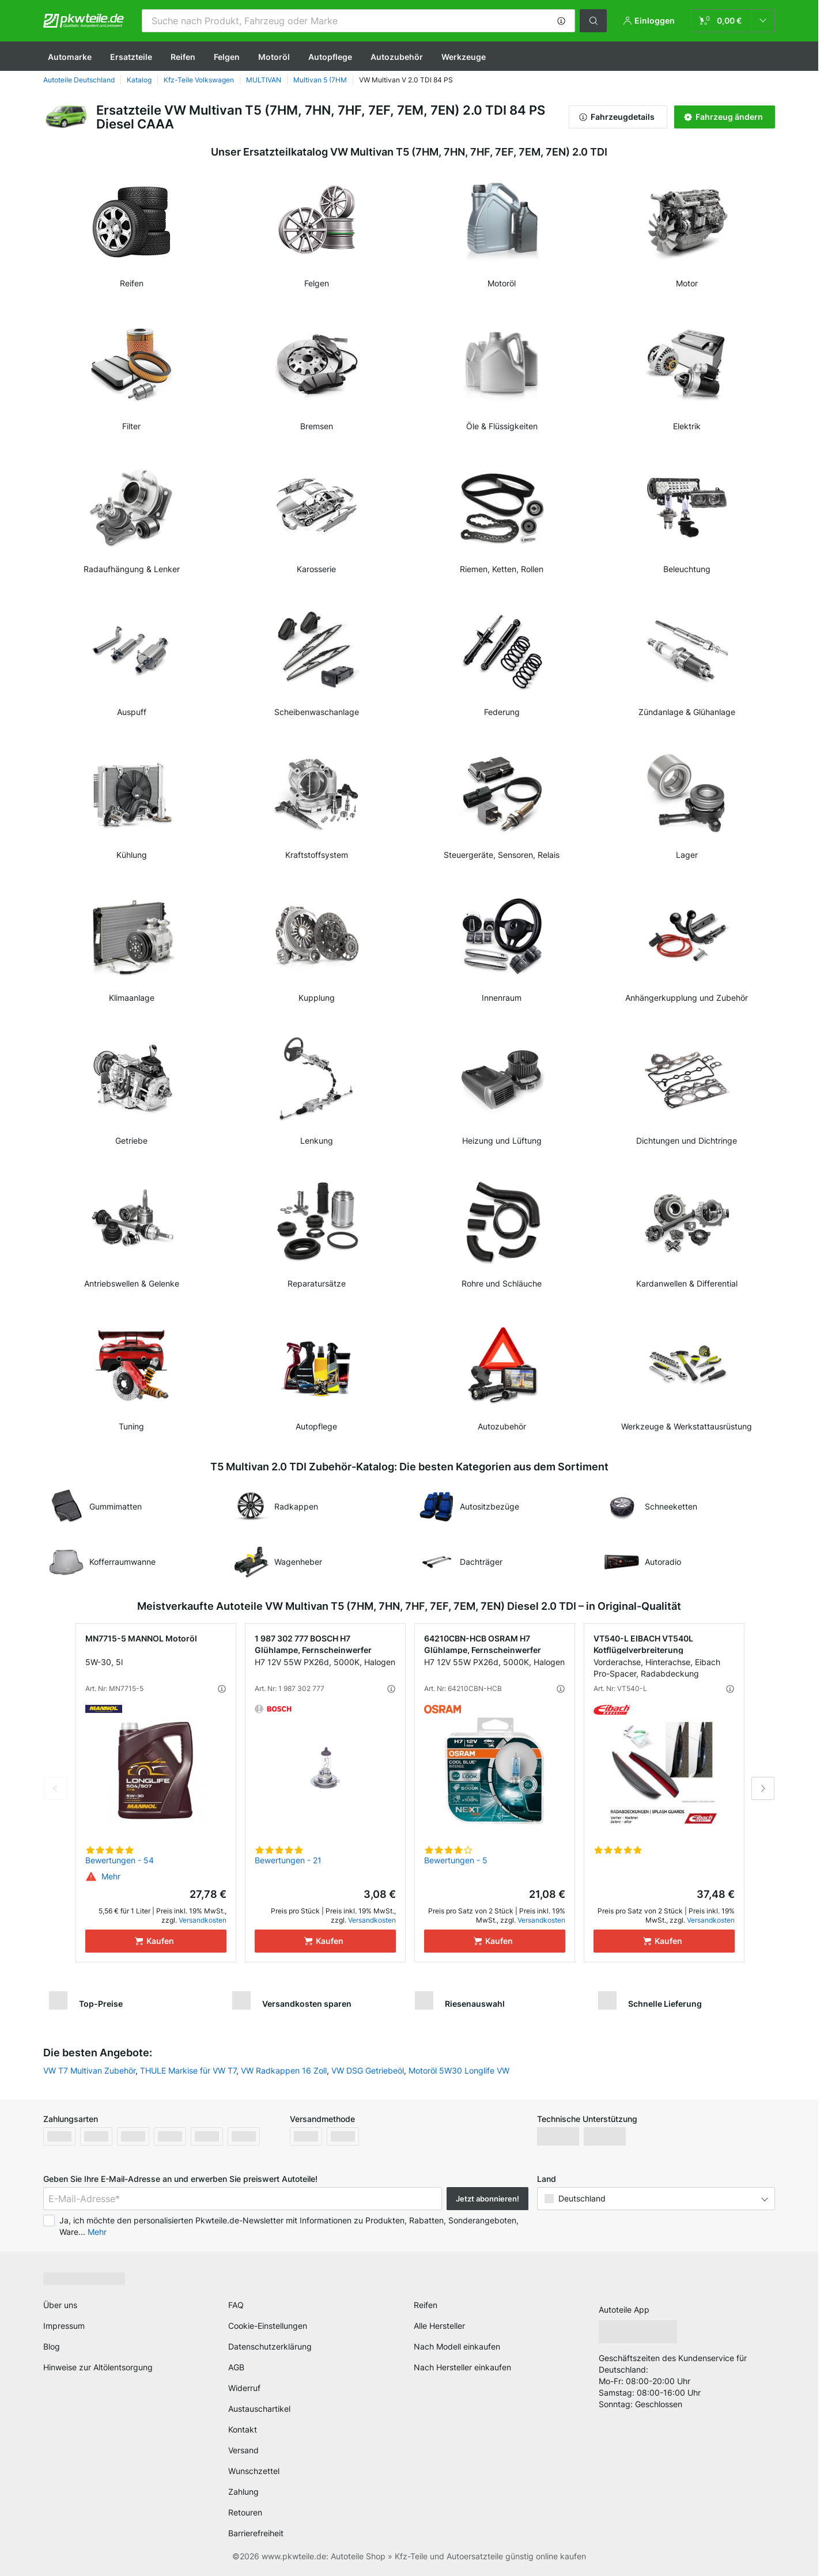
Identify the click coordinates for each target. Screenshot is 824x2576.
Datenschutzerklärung (270, 2346)
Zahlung (243, 2491)
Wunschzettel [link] (253, 2471)
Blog (51, 2346)
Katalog (139, 79)
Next (762, 1788)
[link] (733, 20)
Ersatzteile (131, 57)
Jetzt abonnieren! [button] (487, 2198)
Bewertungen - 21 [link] (288, 1860)
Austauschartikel (259, 2409)
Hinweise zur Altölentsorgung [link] (98, 2367)
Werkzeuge (463, 57)
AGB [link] (236, 2367)
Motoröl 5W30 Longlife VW (459, 2070)
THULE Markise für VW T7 (188, 2070)
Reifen (183, 57)
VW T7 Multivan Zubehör (89, 2070)
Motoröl (274, 57)
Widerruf (244, 2388)
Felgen (227, 57)
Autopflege (330, 57)
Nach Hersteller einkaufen (462, 2367)
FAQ (236, 2305)
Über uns (60, 2305)
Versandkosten (202, 1920)
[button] (561, 20)
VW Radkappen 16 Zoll (284, 2070)
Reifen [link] (425, 2305)
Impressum (64, 2326)
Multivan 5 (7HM (320, 79)
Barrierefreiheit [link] (256, 2533)
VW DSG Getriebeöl (367, 2070)
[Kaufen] (155, 1941)
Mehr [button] (97, 2232)
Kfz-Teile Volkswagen (199, 79)
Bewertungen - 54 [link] (119, 1860)
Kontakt (242, 2429)
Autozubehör (397, 57)
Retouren (245, 2512)
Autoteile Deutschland (79, 79)
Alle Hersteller (439, 2326)
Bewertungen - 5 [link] (455, 1860)
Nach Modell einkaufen (457, 2346)
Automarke (70, 57)
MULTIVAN (263, 79)
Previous (55, 1788)
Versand (243, 2450)
